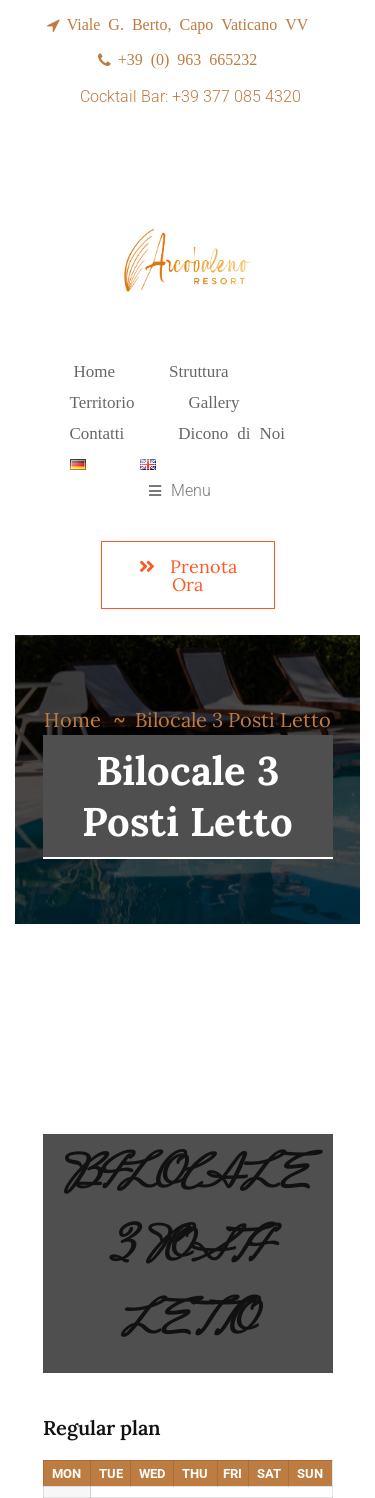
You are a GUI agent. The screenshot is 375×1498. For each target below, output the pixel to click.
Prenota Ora (188, 575)
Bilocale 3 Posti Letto (187, 1253)
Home (72, 719)
